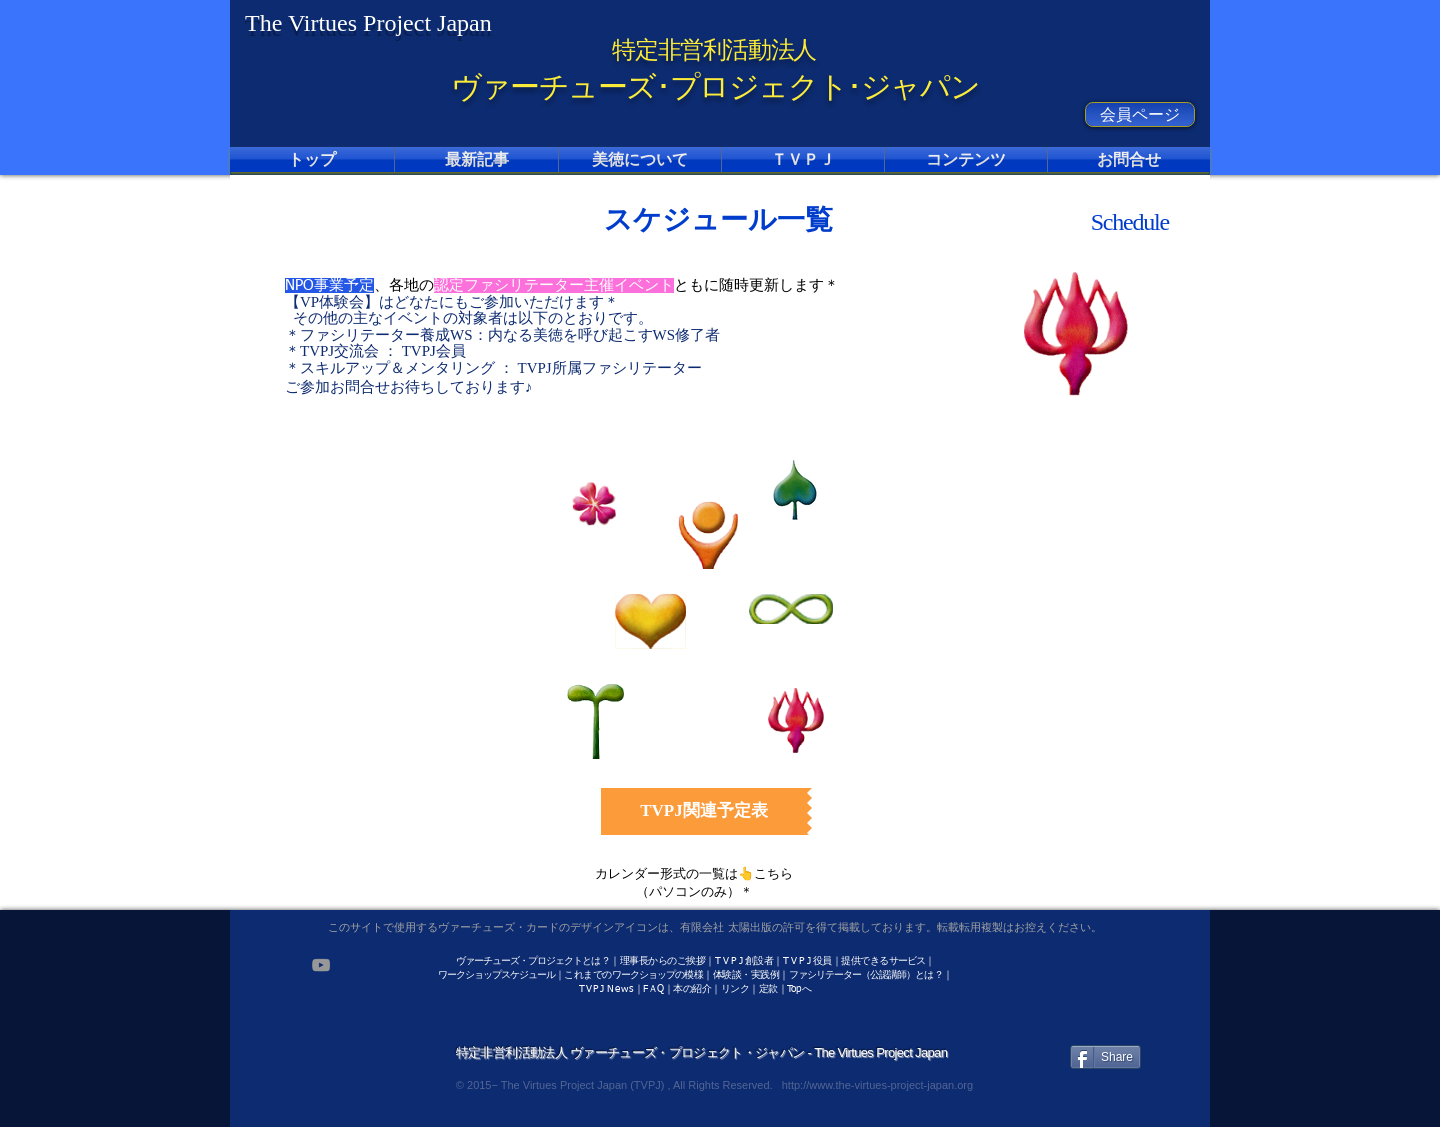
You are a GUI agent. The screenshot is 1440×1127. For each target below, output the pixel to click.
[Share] (1105, 1057)
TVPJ (592, 989)
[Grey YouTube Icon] (321, 965)
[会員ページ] (1140, 114)
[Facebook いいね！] (1108, 964)
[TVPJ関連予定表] (704, 811)
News (620, 989)
